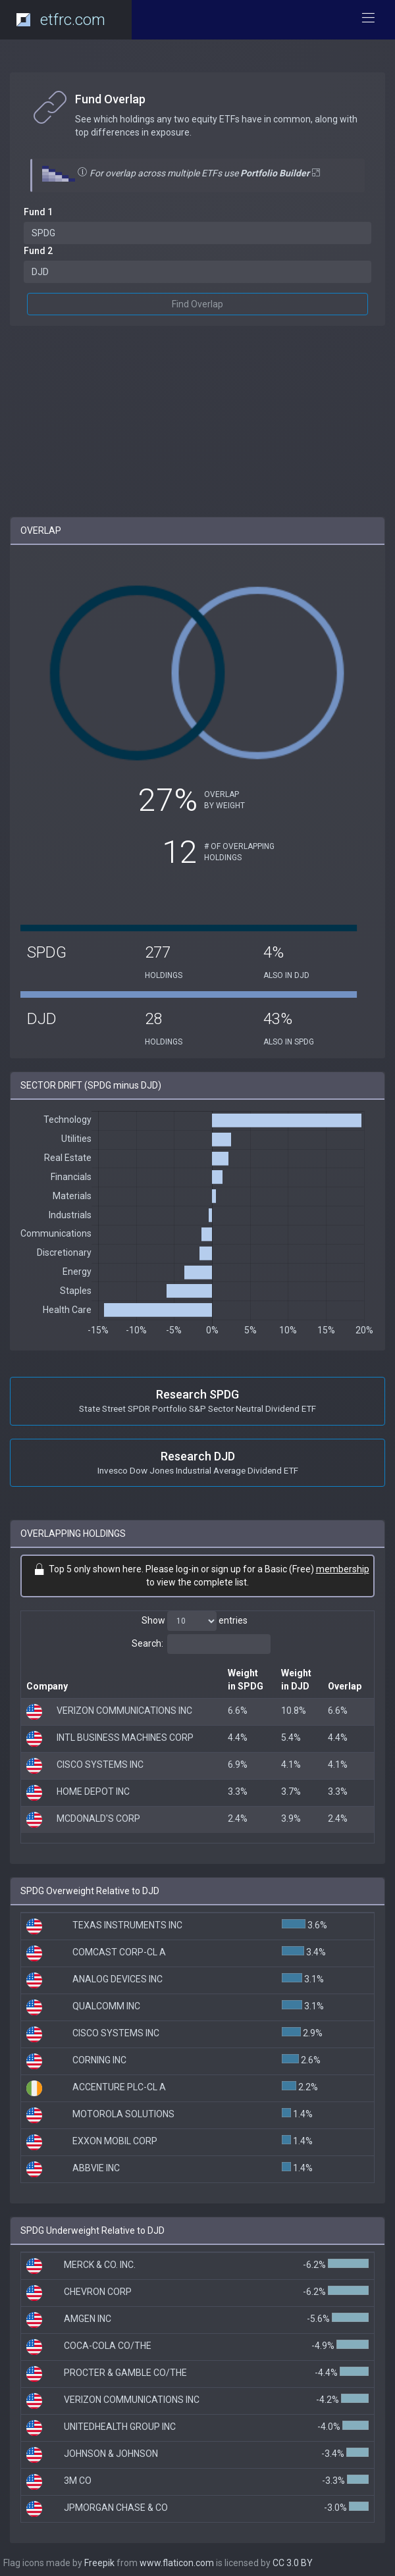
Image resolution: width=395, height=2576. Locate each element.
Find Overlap (197, 304)
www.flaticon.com (177, 2563)
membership (342, 1569)
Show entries (195, 1621)
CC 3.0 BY (293, 2563)
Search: (201, 1644)
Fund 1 (38, 212)
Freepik (99, 2563)
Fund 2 (38, 250)
